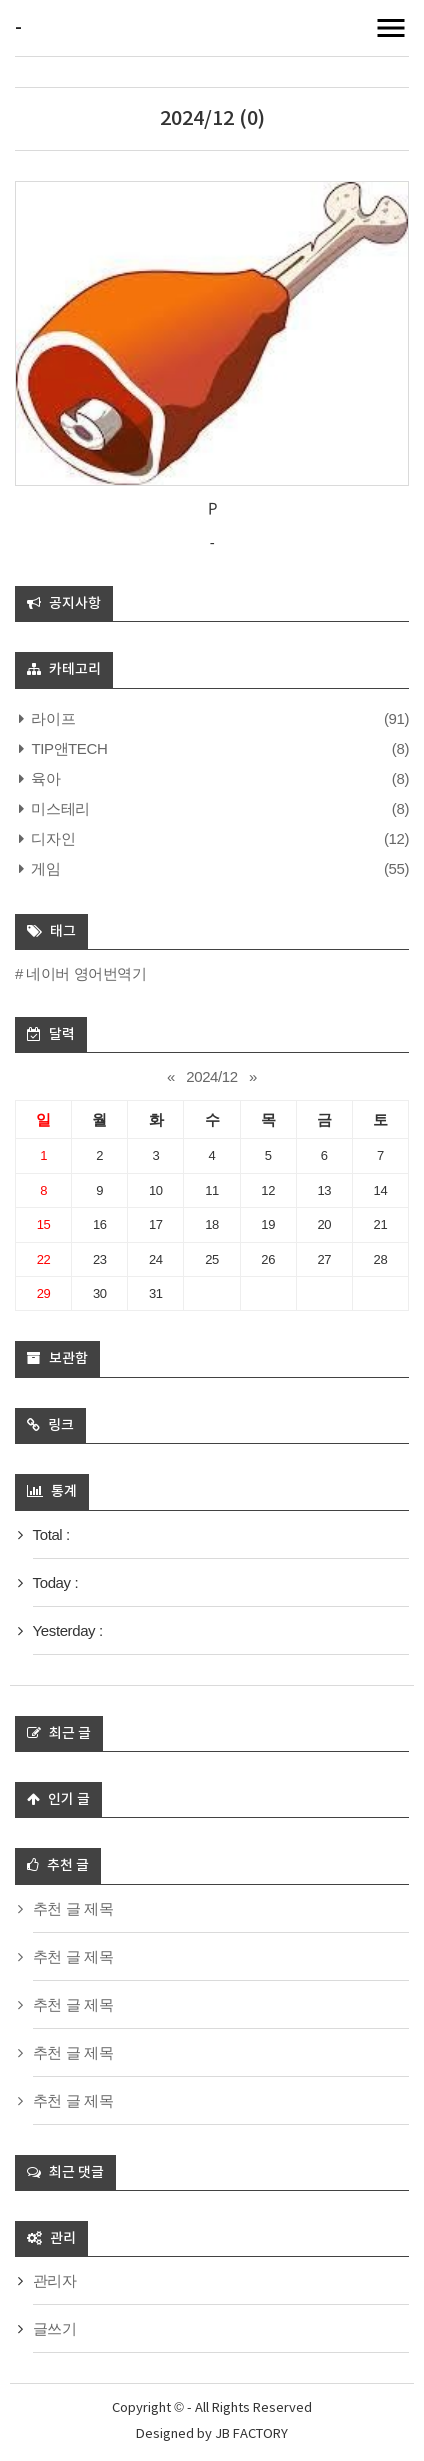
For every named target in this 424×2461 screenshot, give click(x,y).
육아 (44, 778)
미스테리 (59, 808)
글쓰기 (55, 2328)
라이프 (52, 718)
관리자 (55, 2280)
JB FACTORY (251, 2434)
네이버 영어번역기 (86, 973)
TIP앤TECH (68, 748)
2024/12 (211, 1076)
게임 (44, 868)
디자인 (52, 838)
